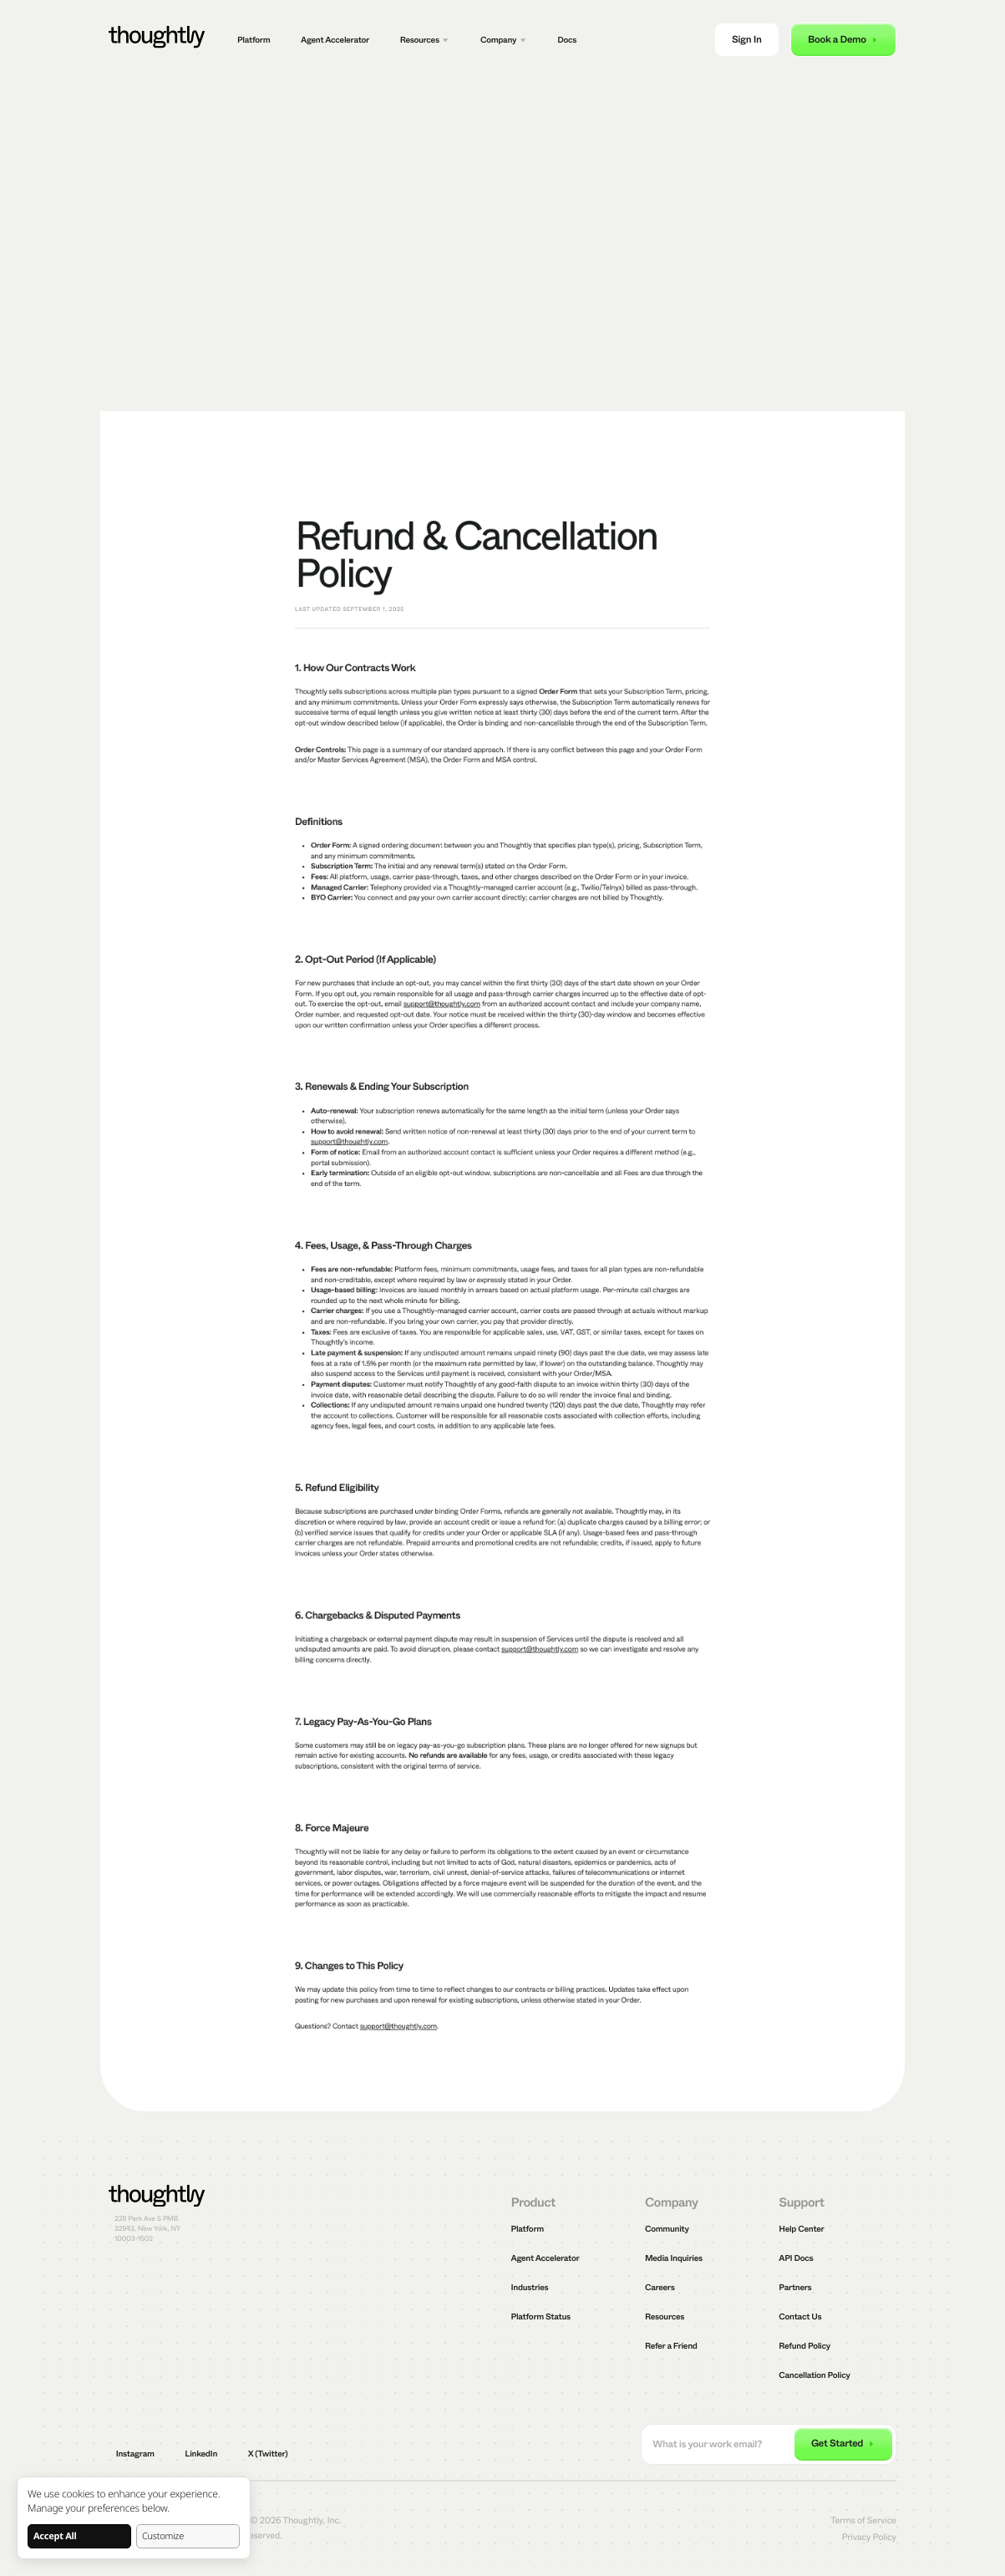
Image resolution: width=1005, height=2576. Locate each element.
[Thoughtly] (157, 39)
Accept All (55, 2536)
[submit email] (843, 2444)
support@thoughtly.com (442, 1005)
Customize (163, 2536)
